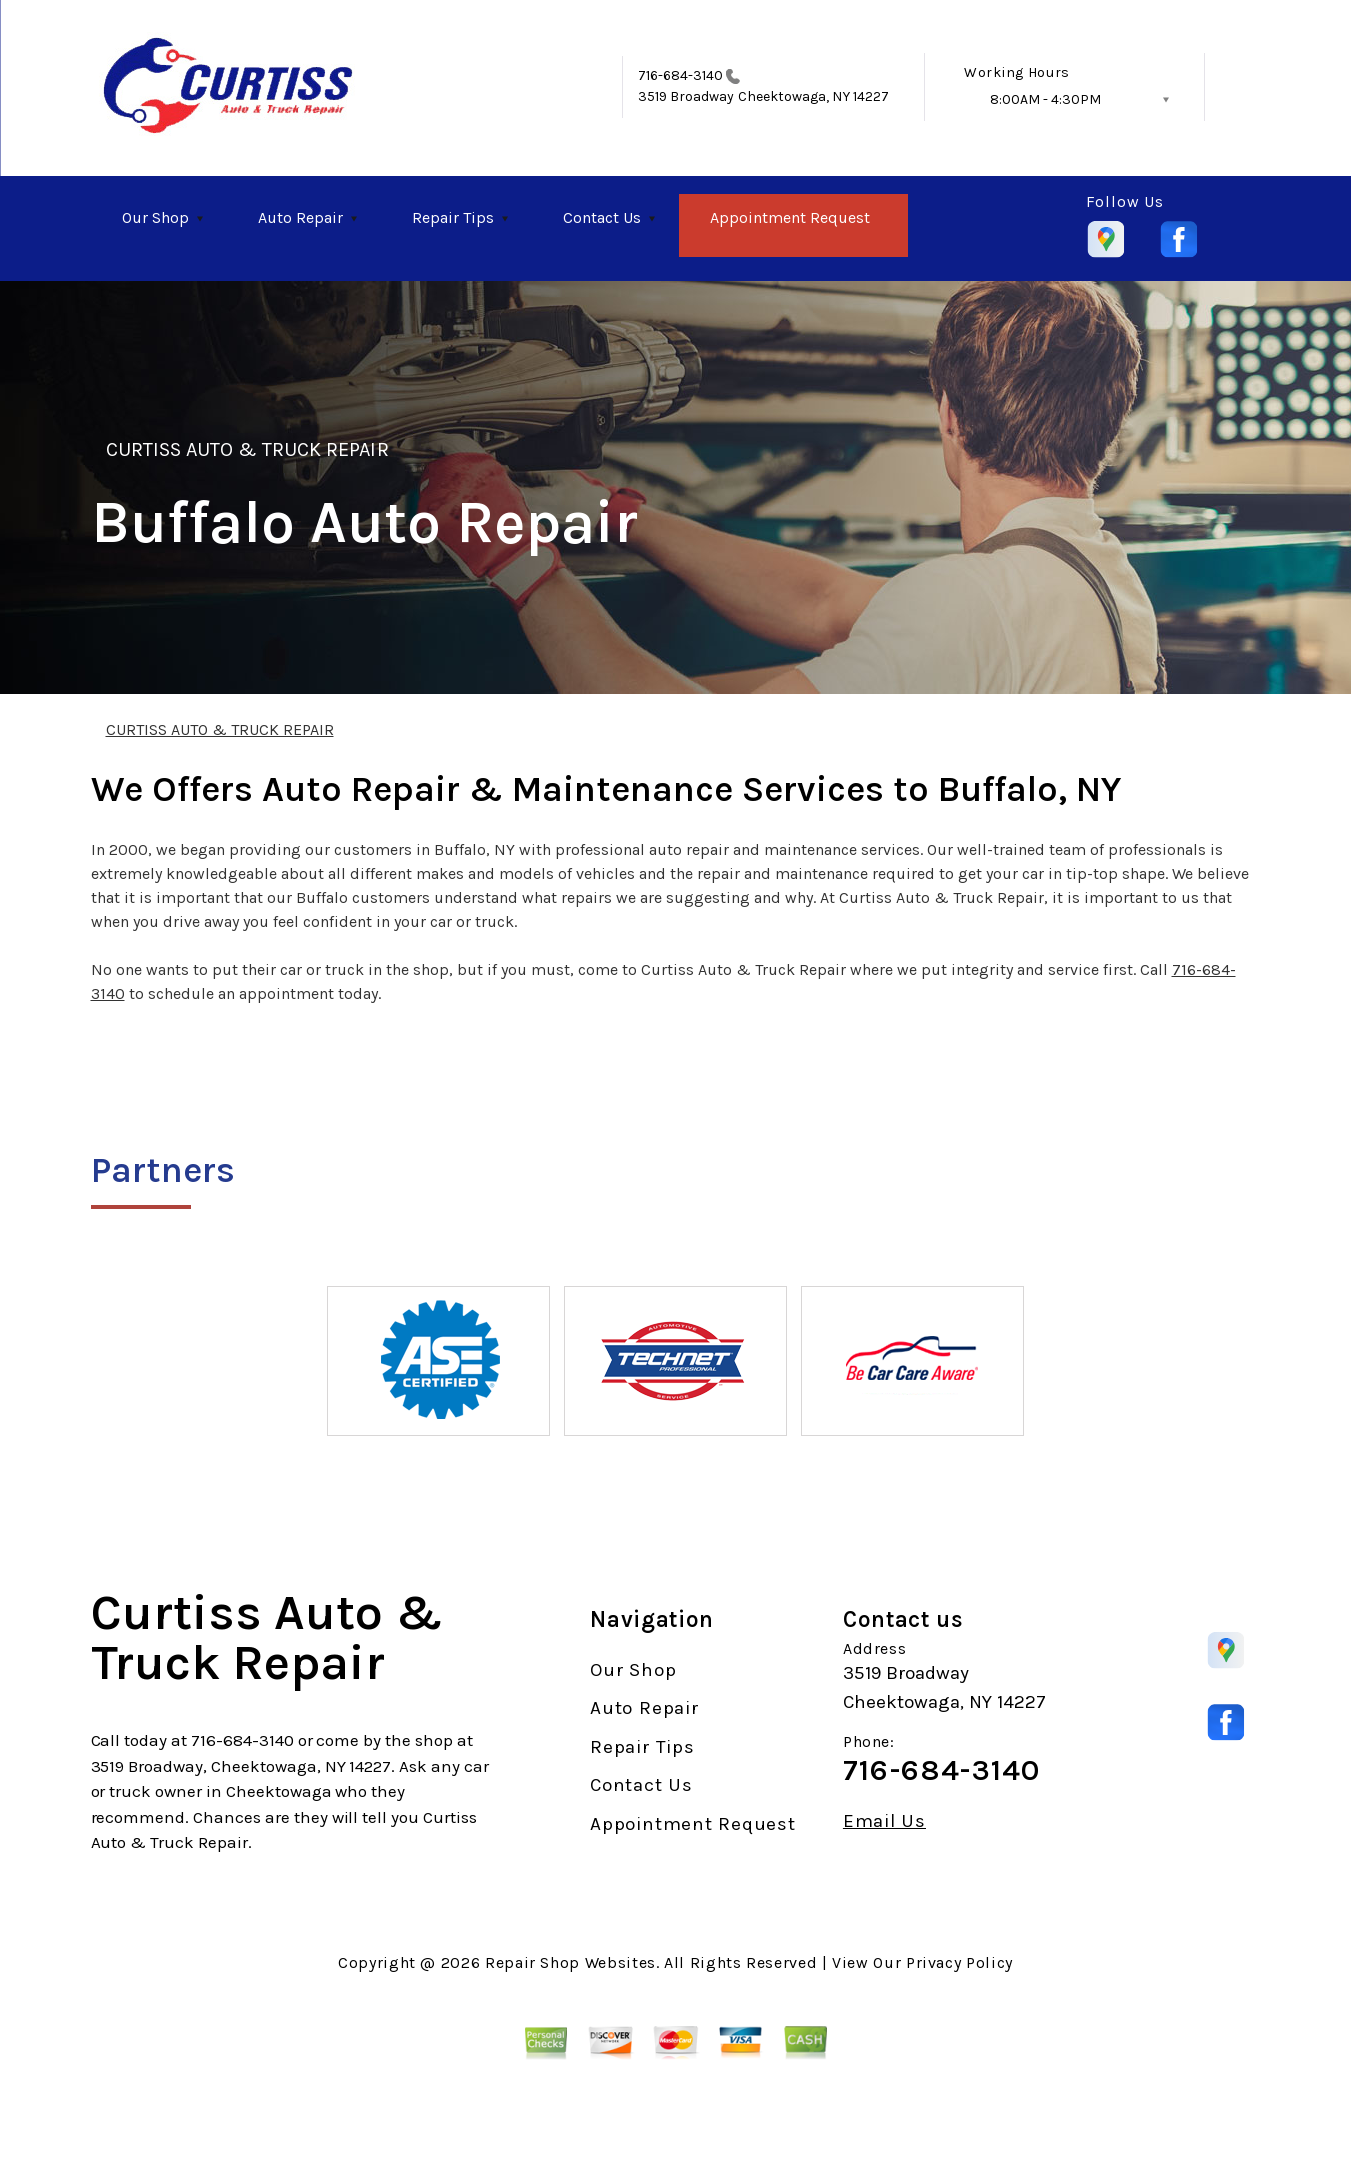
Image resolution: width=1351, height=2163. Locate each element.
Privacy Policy (959, 1962)
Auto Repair (300, 217)
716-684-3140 (681, 75)
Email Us (884, 1821)
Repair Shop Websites (570, 1962)
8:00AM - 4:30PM (1045, 99)
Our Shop (155, 217)
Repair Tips (453, 217)
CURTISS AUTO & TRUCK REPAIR (247, 449)
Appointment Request (790, 217)
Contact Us (602, 217)
